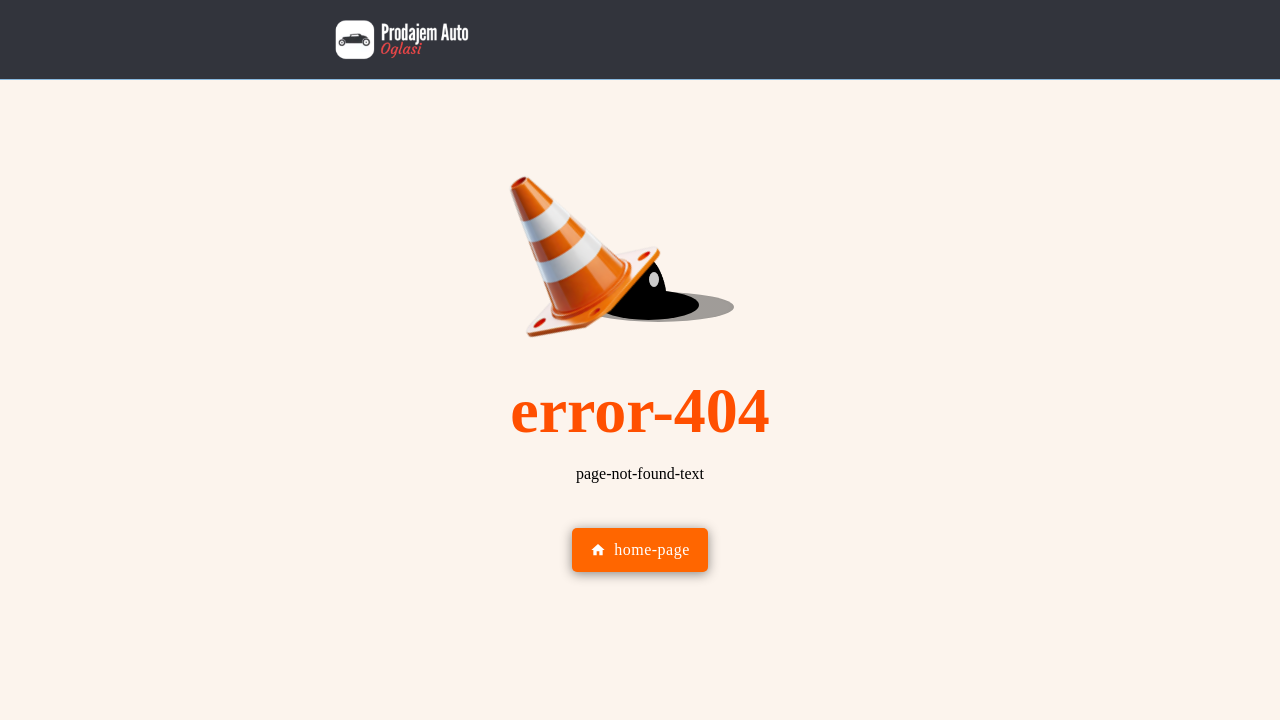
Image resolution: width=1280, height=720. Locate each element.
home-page (640, 549)
